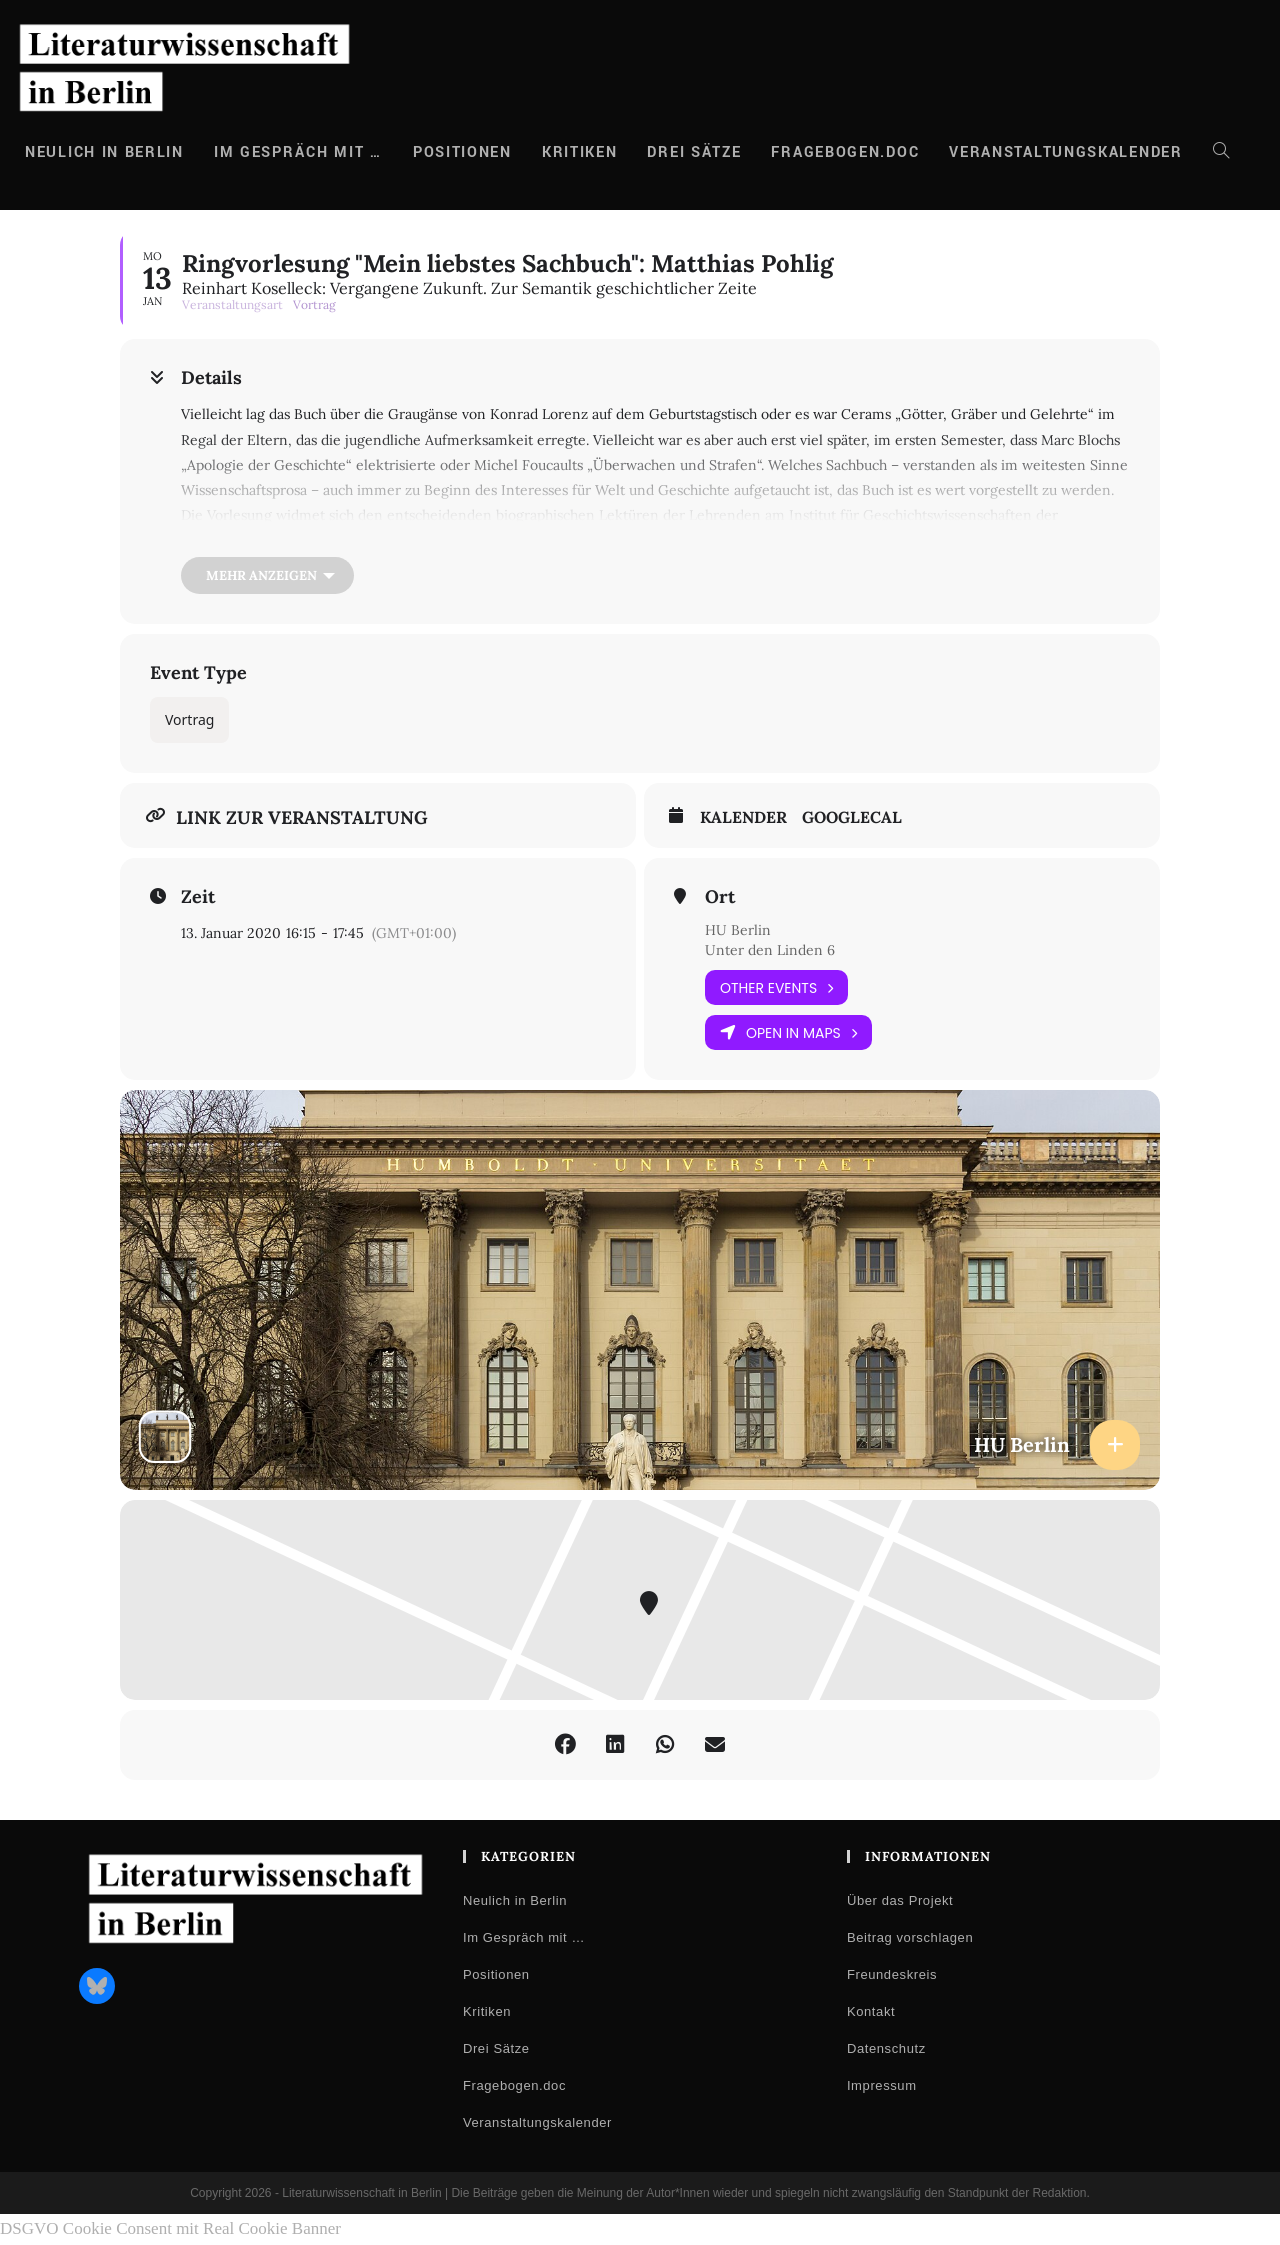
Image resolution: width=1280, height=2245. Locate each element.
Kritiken (487, 2011)
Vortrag (189, 719)
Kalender (743, 817)
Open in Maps (788, 1032)
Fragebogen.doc (514, 2085)
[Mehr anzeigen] (267, 575)
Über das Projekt (900, 1900)
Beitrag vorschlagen (910, 1937)
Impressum (882, 2085)
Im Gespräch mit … (524, 1937)
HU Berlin (738, 930)
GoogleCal (852, 817)
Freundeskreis (892, 1974)
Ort (720, 897)
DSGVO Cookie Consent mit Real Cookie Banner (170, 2228)
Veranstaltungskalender (537, 2122)
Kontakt (871, 2011)
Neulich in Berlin (515, 1900)
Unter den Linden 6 (770, 950)
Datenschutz (886, 2048)
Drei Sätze (496, 2048)
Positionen (496, 1974)
